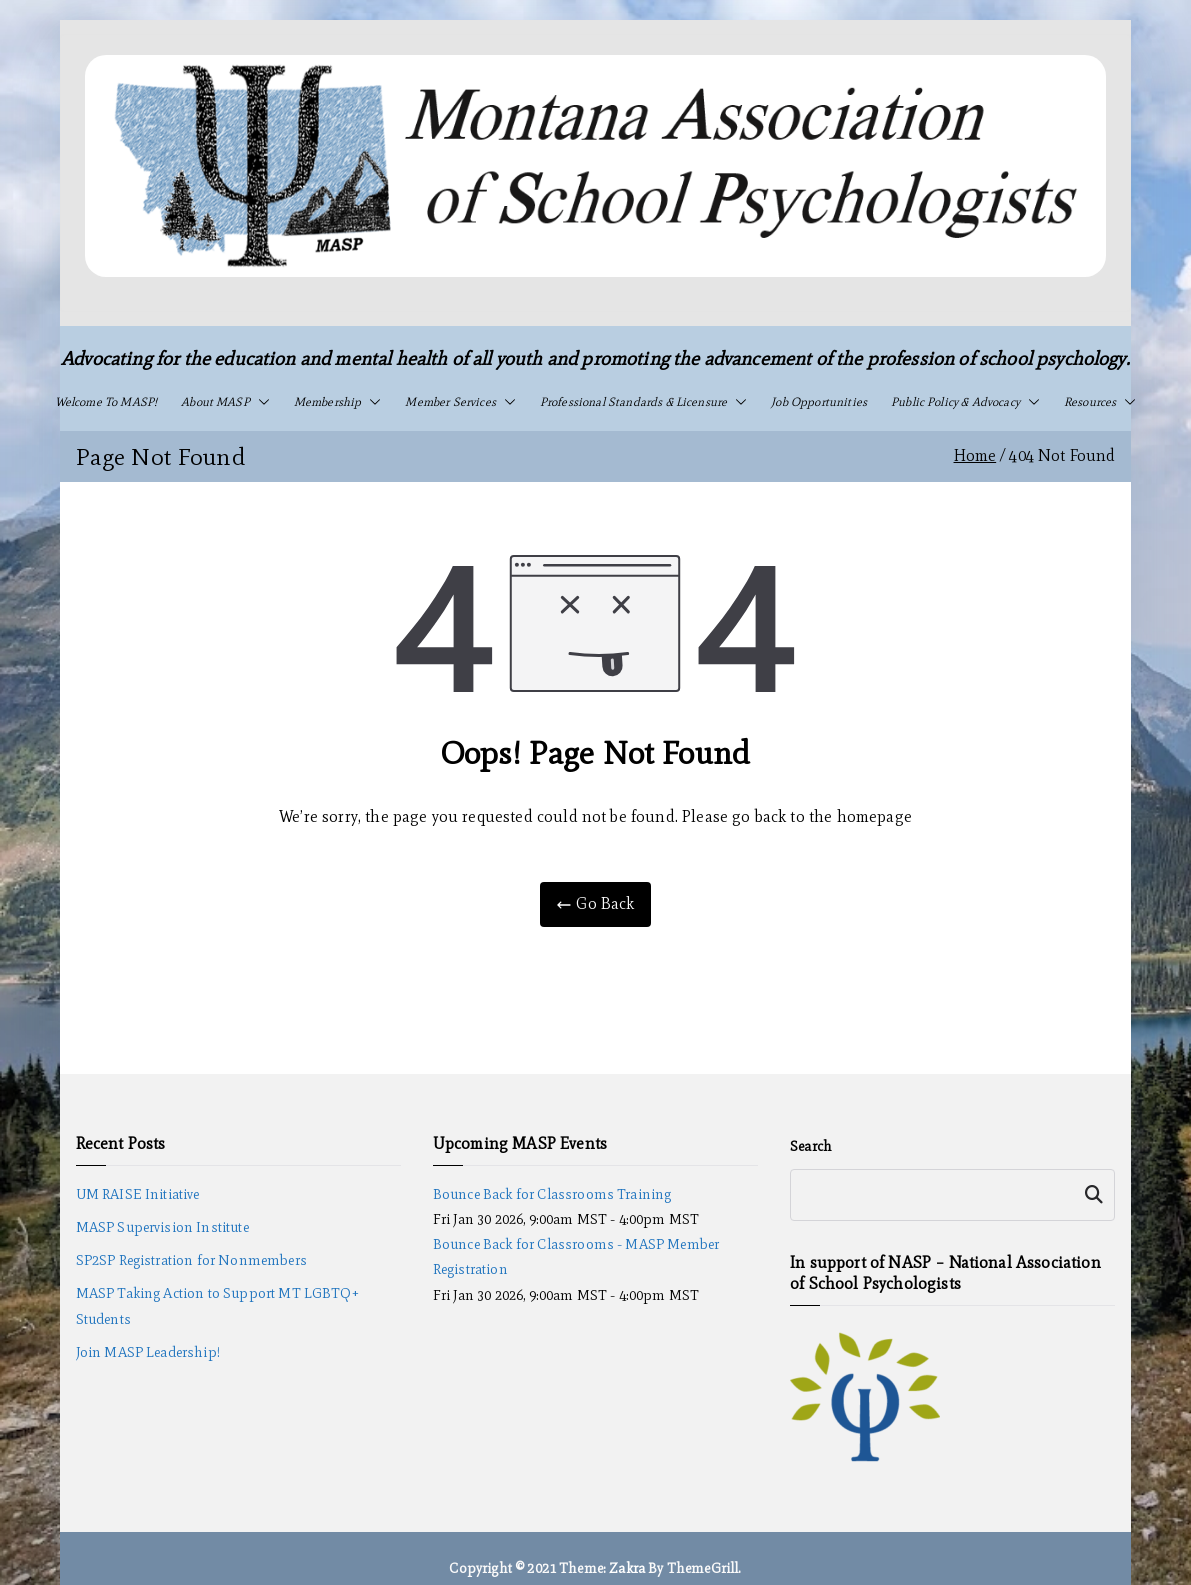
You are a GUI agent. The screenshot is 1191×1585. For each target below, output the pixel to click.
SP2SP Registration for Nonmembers (191, 1260)
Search (811, 1146)
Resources (1100, 402)
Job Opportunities (819, 402)
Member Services (460, 402)
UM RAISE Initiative (138, 1194)
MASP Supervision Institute (162, 1227)
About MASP (225, 402)
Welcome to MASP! (106, 402)
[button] (260, 402)
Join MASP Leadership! (148, 1352)
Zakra (627, 1568)
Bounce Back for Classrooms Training (552, 1194)
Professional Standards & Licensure (643, 402)
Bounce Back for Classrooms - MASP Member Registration (576, 1257)
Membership (338, 402)
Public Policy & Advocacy (965, 402)
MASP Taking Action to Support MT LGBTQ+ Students (217, 1306)
